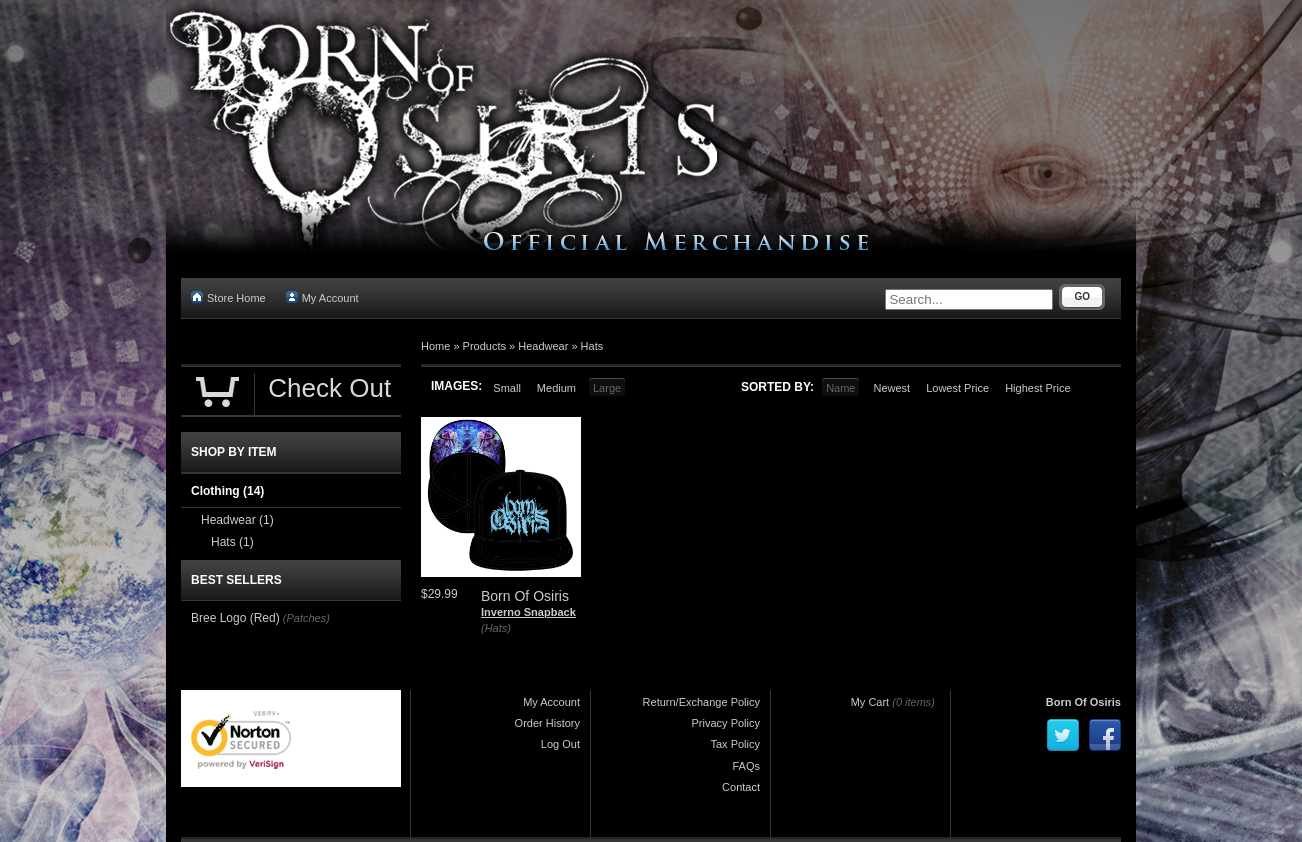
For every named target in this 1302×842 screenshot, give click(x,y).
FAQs (746, 766)
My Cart (870, 702)
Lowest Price (957, 388)
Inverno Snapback (528, 612)
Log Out (560, 744)
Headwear (543, 346)
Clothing (227, 491)
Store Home (228, 297)
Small (507, 388)
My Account (322, 297)
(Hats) (496, 628)
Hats (592, 346)
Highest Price (1037, 388)
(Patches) (306, 618)
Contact (741, 787)
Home (435, 346)
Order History (547, 723)
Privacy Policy (726, 723)
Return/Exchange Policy (701, 702)
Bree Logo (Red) (235, 618)
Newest (891, 388)
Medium (556, 388)
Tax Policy (735, 744)
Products (484, 346)
